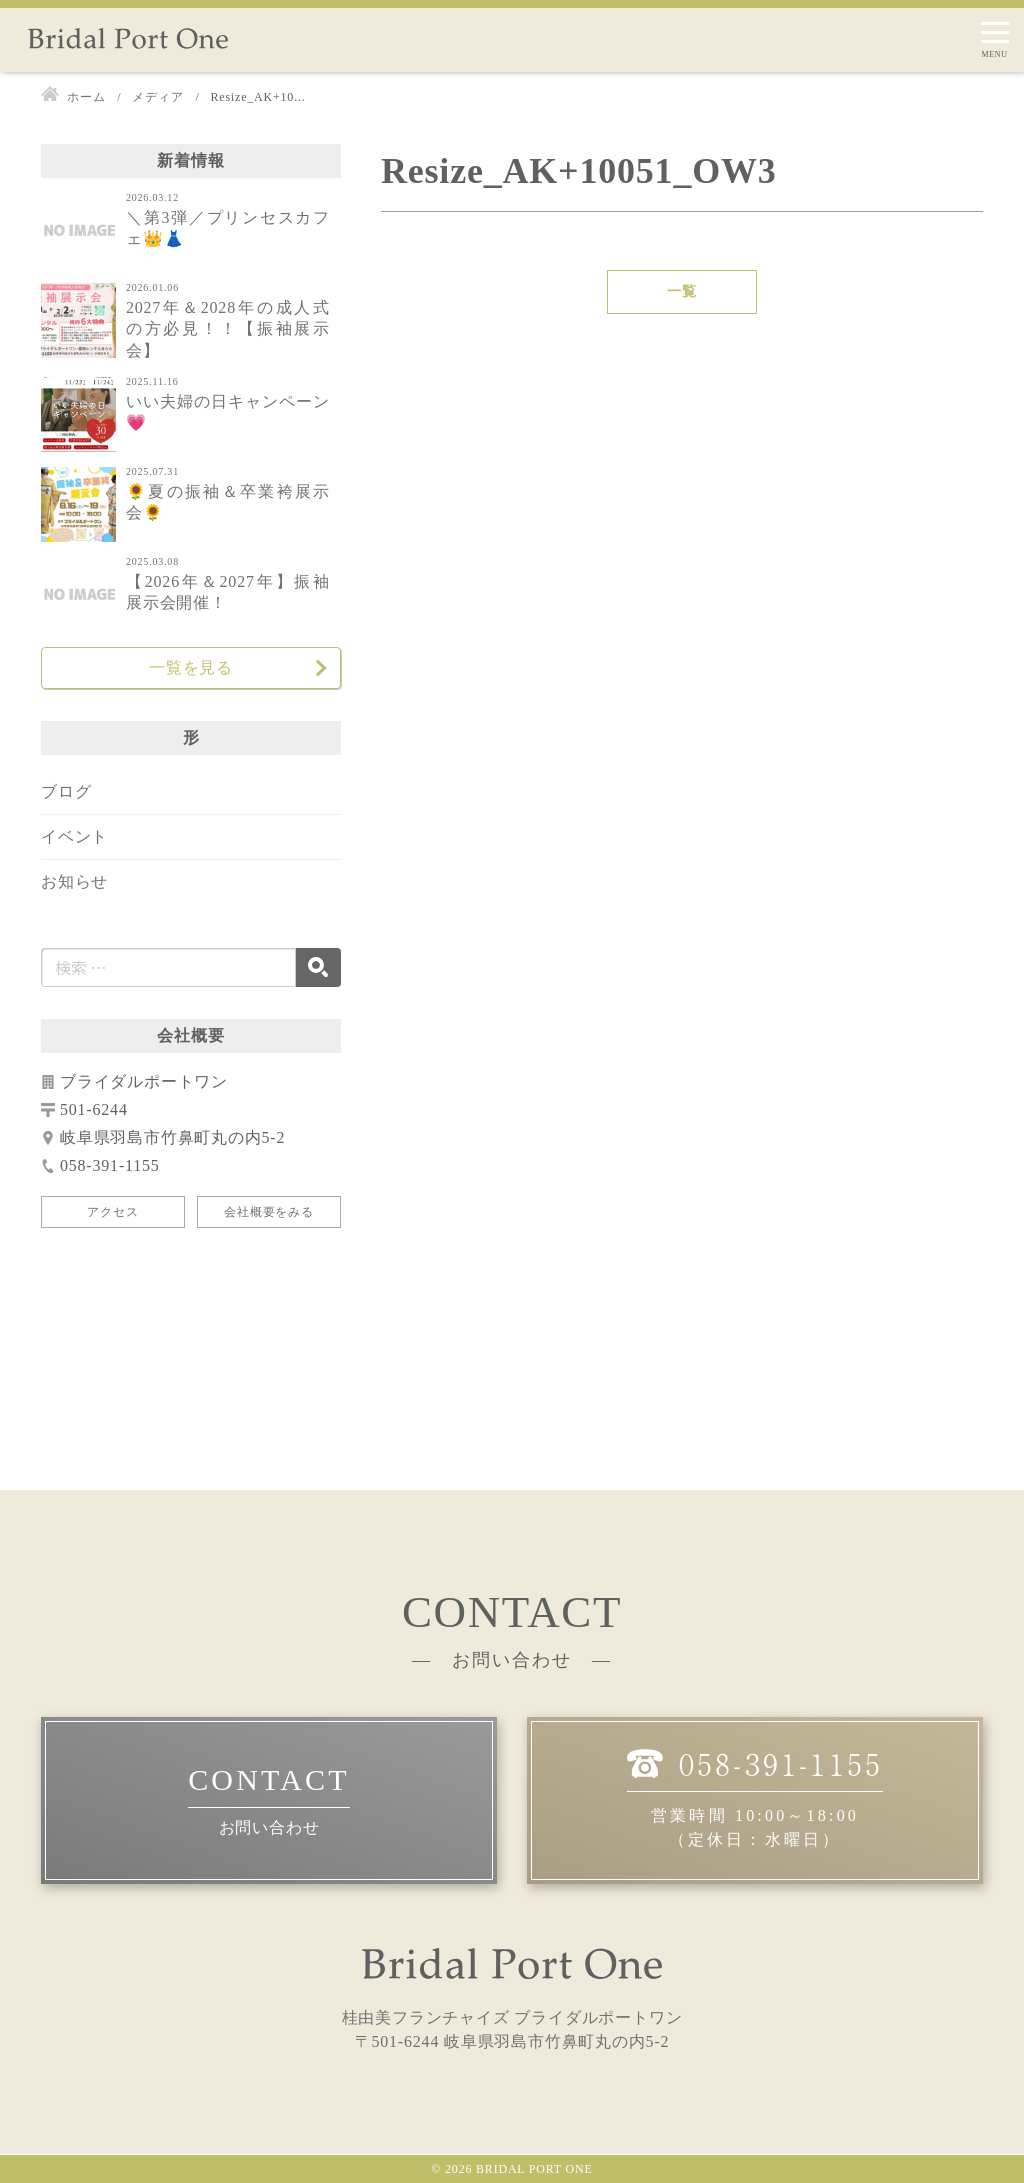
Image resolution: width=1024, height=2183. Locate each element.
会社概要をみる (269, 1212)
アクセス (112, 1212)
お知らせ (74, 881)
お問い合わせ (269, 1827)
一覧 (682, 291)
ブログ (66, 791)
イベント (74, 836)
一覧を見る (191, 667)
